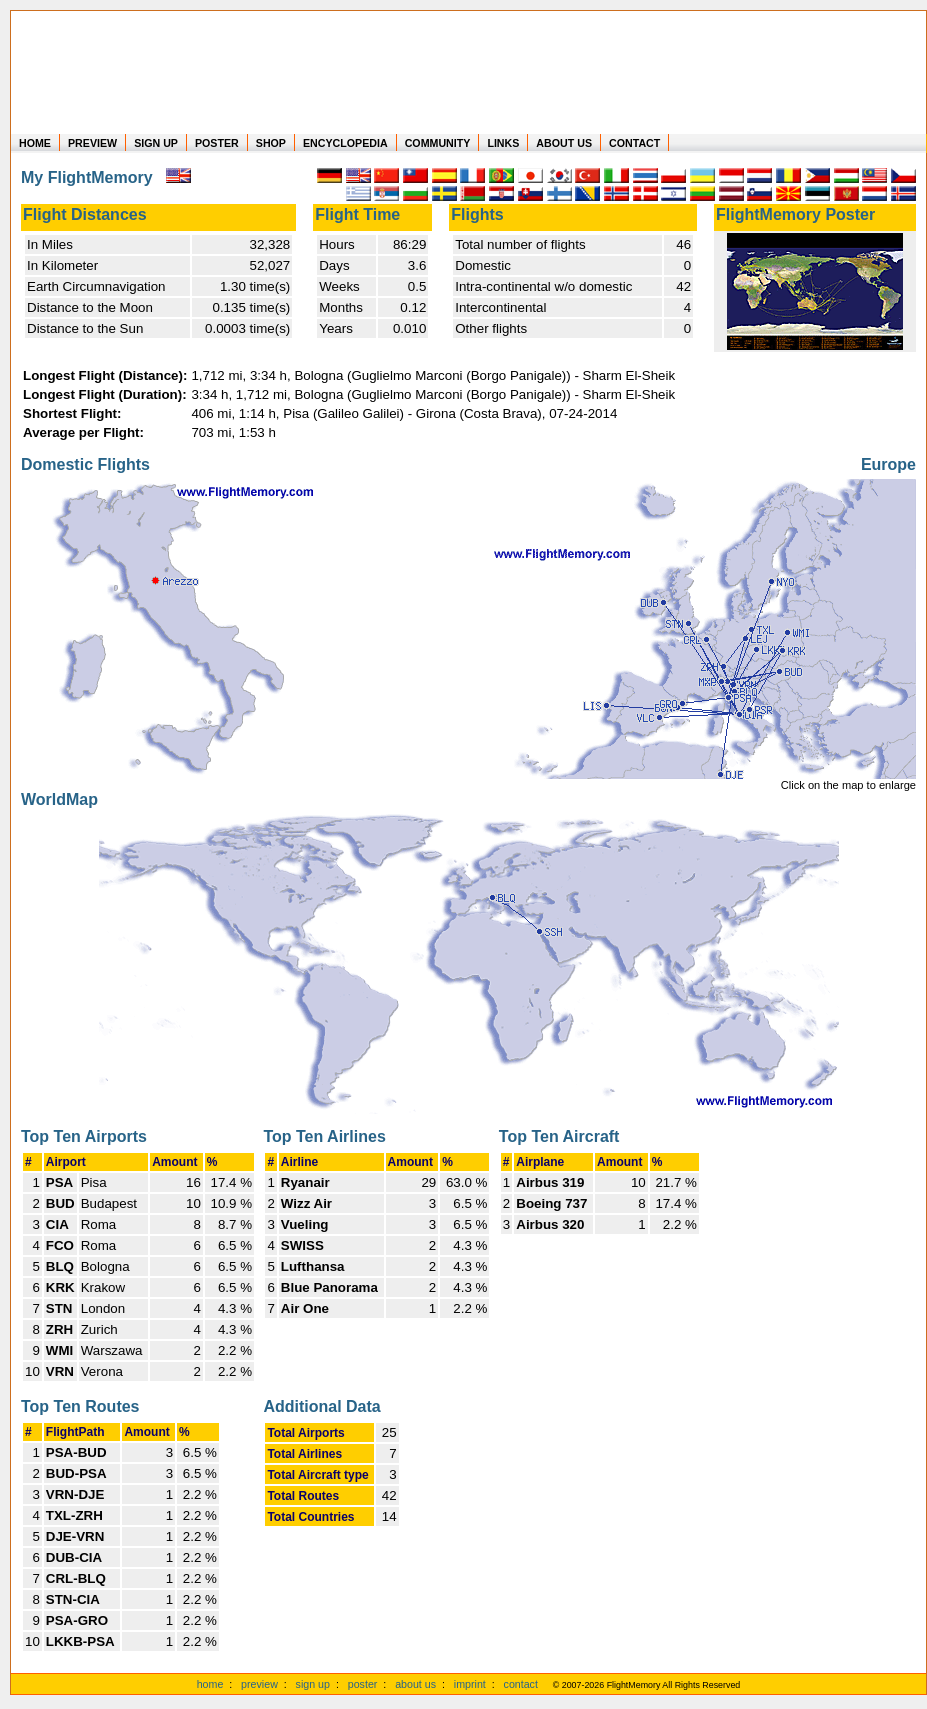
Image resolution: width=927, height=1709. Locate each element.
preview (259, 1684)
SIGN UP (156, 143)
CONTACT (634, 143)
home (210, 1684)
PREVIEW (92, 143)
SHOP (271, 143)
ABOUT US (564, 143)
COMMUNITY (438, 143)
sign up (313, 1684)
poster (363, 1684)
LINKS (503, 143)
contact (521, 1684)
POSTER (217, 143)
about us (415, 1684)
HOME (35, 143)
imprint (470, 1684)
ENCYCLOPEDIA (345, 143)
